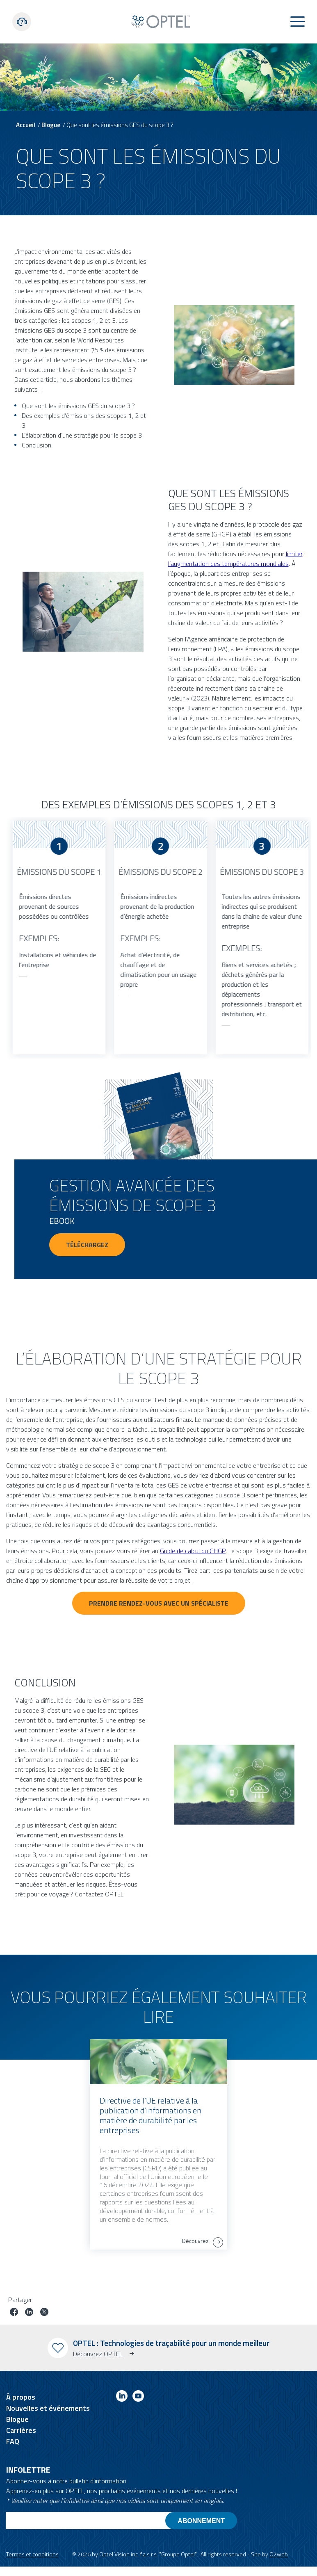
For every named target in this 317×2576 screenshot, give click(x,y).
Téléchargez (87, 1245)
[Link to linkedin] (121, 2397)
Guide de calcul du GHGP (193, 1551)
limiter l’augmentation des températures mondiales (235, 558)
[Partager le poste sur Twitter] (44, 2313)
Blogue (50, 125)
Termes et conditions (32, 2554)
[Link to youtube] (138, 2397)
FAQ (12, 2441)
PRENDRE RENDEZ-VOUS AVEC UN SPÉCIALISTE (158, 1603)
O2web (278, 2554)
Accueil (25, 125)
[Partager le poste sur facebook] (14, 2313)
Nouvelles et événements (48, 2408)
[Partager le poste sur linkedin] (29, 2313)
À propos (20, 2397)
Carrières (21, 2430)
